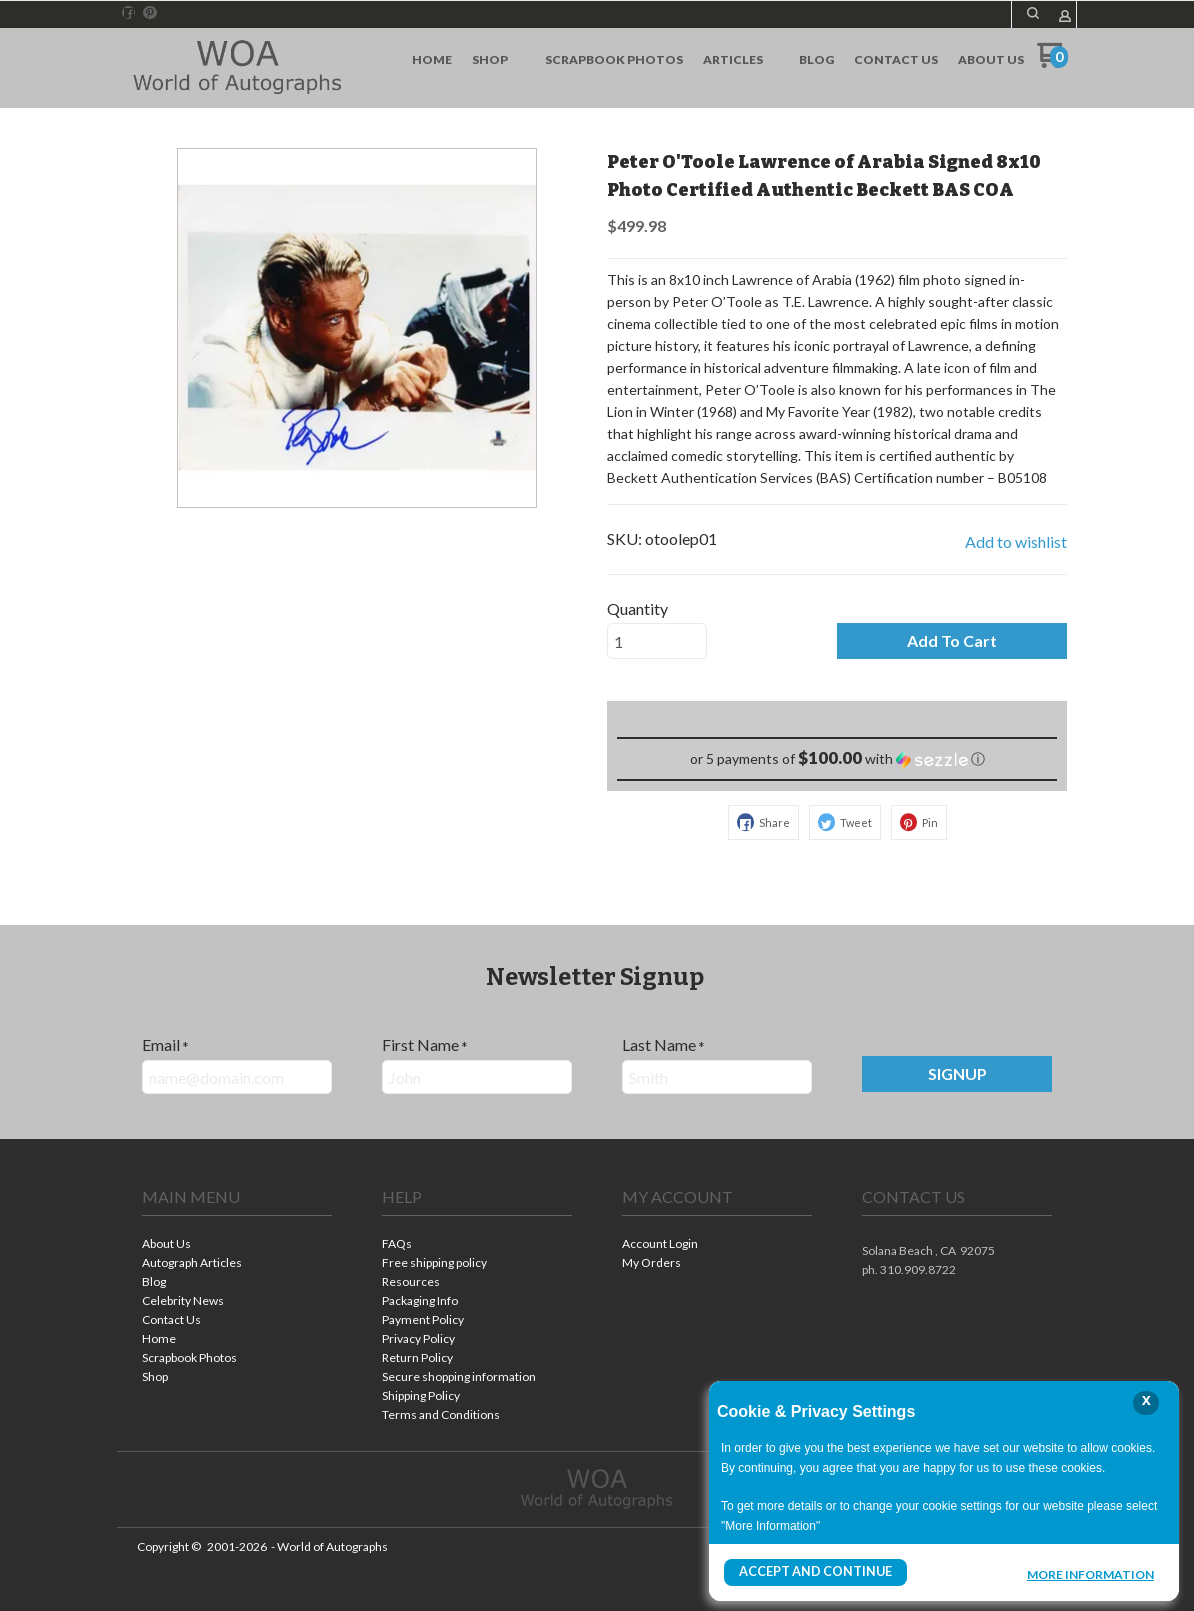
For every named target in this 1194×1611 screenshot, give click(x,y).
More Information (1090, 1575)
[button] (1033, 13)
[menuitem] (432, 60)
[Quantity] (657, 641)
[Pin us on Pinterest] (150, 13)
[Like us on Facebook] (129, 13)
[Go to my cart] (1052, 62)
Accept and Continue (813, 1572)
